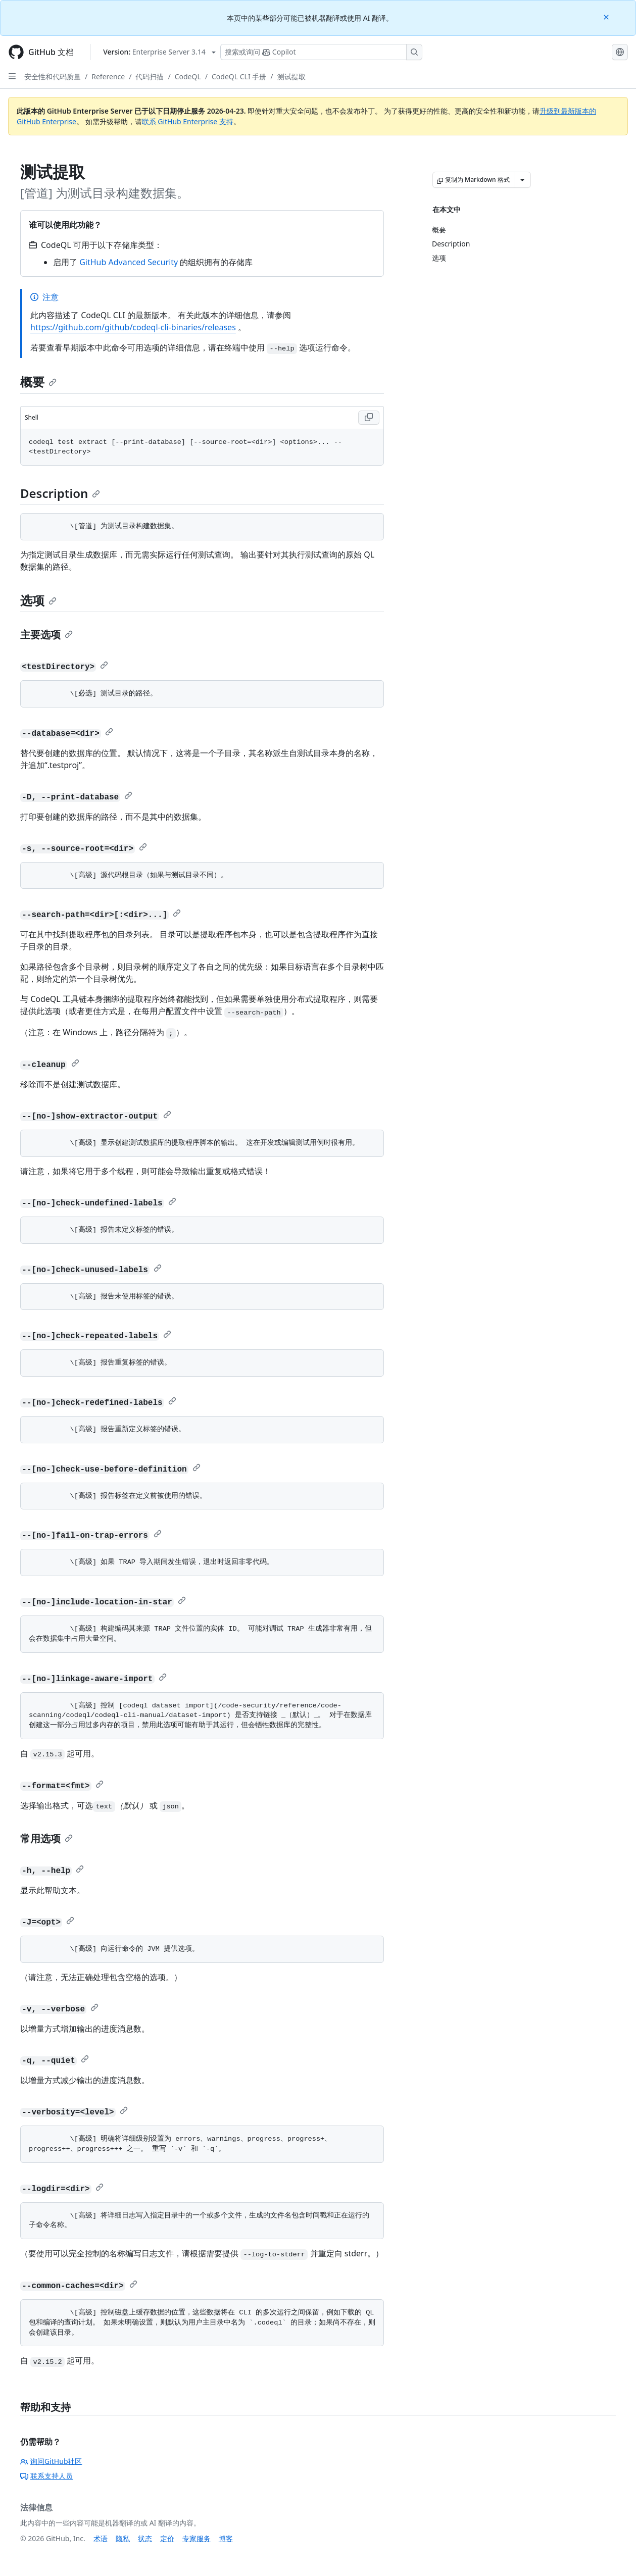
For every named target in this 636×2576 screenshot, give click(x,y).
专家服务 (196, 2538)
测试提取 (291, 76)
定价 (167, 2538)
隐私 (123, 2538)
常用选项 (46, 1838)
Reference (108, 76)
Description (60, 493)
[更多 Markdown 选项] (522, 180)
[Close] (607, 16)
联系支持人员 (46, 2476)
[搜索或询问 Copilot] (321, 52)
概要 (38, 381)
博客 (226, 2538)
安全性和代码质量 (52, 76)
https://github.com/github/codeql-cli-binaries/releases (133, 327)
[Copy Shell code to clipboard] (368, 418)
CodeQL (188, 76)
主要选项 (46, 634)
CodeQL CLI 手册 (239, 76)
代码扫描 (149, 76)
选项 (38, 600)
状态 (145, 2538)
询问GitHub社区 (51, 2461)
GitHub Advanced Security (128, 262)
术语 (100, 2538)
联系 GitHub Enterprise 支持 (187, 121)
